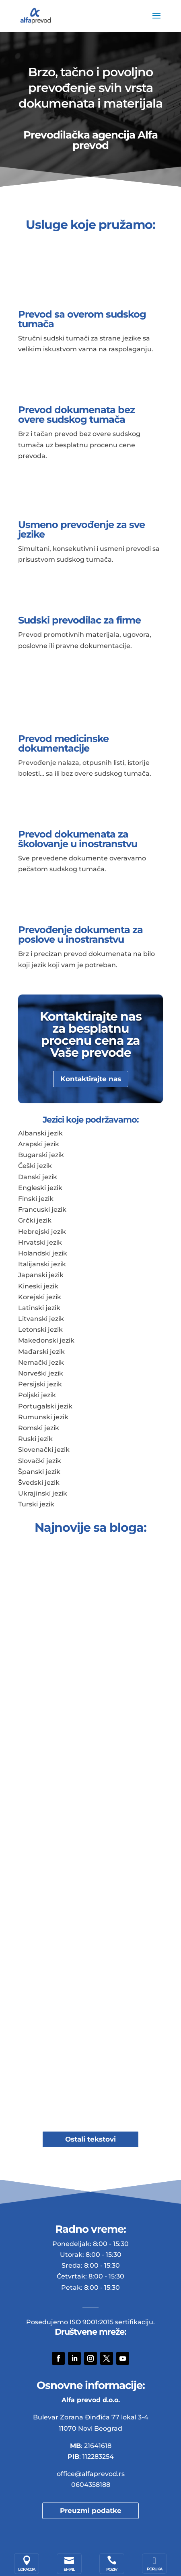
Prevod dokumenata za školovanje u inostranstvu (77, 839)
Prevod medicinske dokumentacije (63, 743)
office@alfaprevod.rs (91, 2474)
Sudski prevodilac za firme (79, 620)
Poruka (154, 2569)
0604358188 (90, 2484)
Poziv (111, 2569)
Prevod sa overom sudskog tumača (82, 319)
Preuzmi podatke (90, 2511)
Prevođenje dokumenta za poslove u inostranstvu (80, 934)
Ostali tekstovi (90, 2139)
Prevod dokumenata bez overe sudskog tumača (76, 414)
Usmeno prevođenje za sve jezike (81, 529)
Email (69, 2569)
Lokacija (26, 2569)
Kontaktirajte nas (90, 1079)
